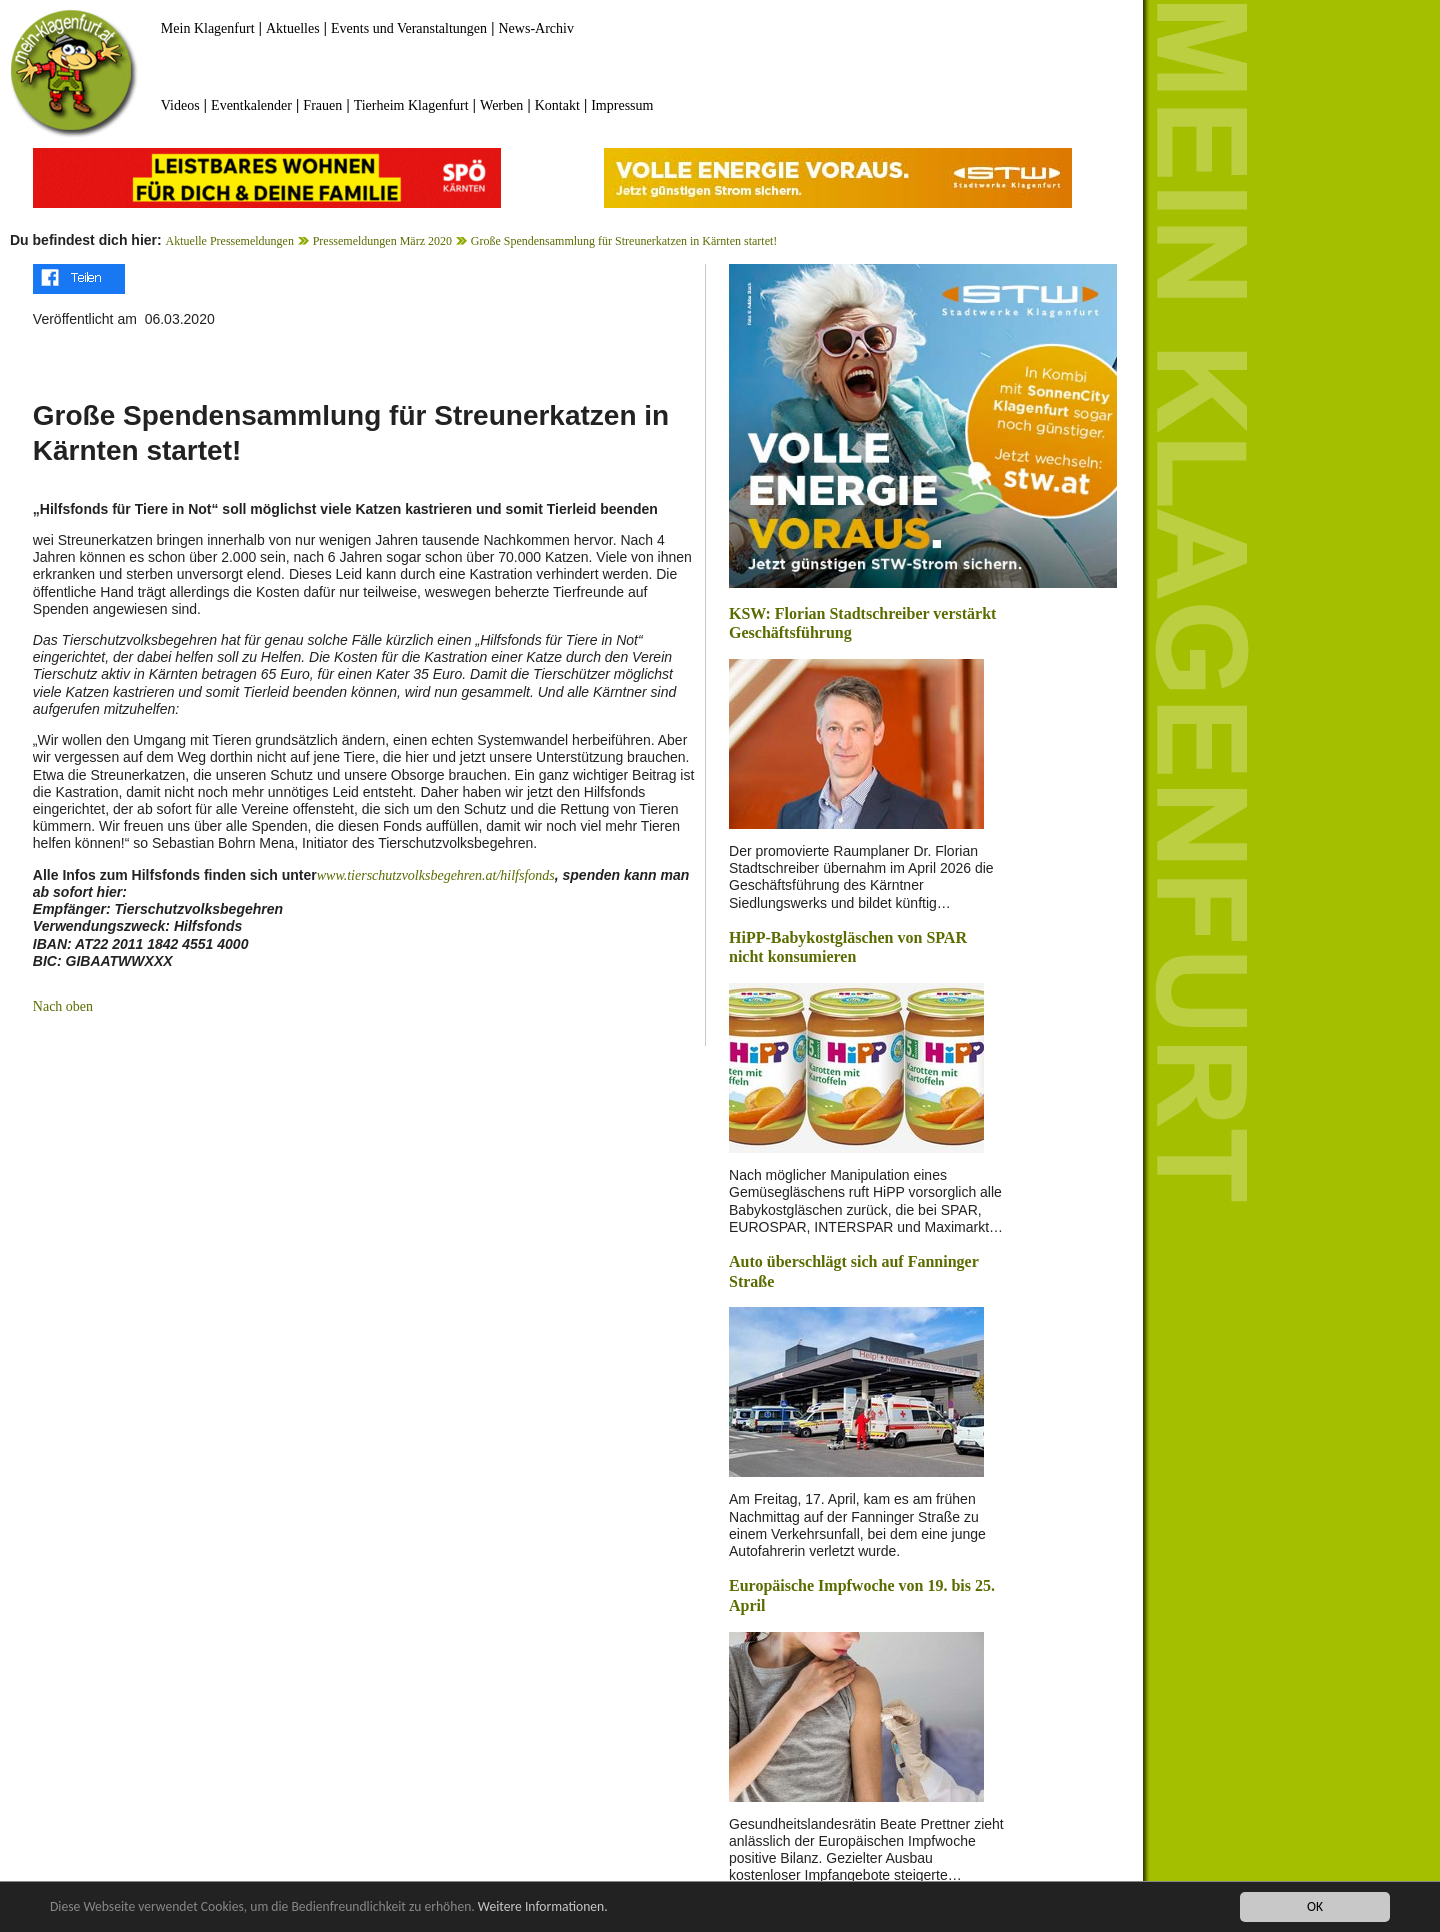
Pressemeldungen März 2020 (382, 241)
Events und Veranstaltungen (409, 28)
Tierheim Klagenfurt (411, 105)
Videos (180, 105)
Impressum (622, 105)
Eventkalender (251, 105)
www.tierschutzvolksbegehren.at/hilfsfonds (436, 875)
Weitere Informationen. (543, 1907)
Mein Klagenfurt (208, 28)
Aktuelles (293, 28)
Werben (501, 105)
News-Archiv (536, 28)
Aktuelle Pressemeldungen (230, 241)
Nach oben (63, 1006)
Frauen (322, 105)
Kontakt (557, 105)
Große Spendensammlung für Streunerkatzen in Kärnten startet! (624, 241)
